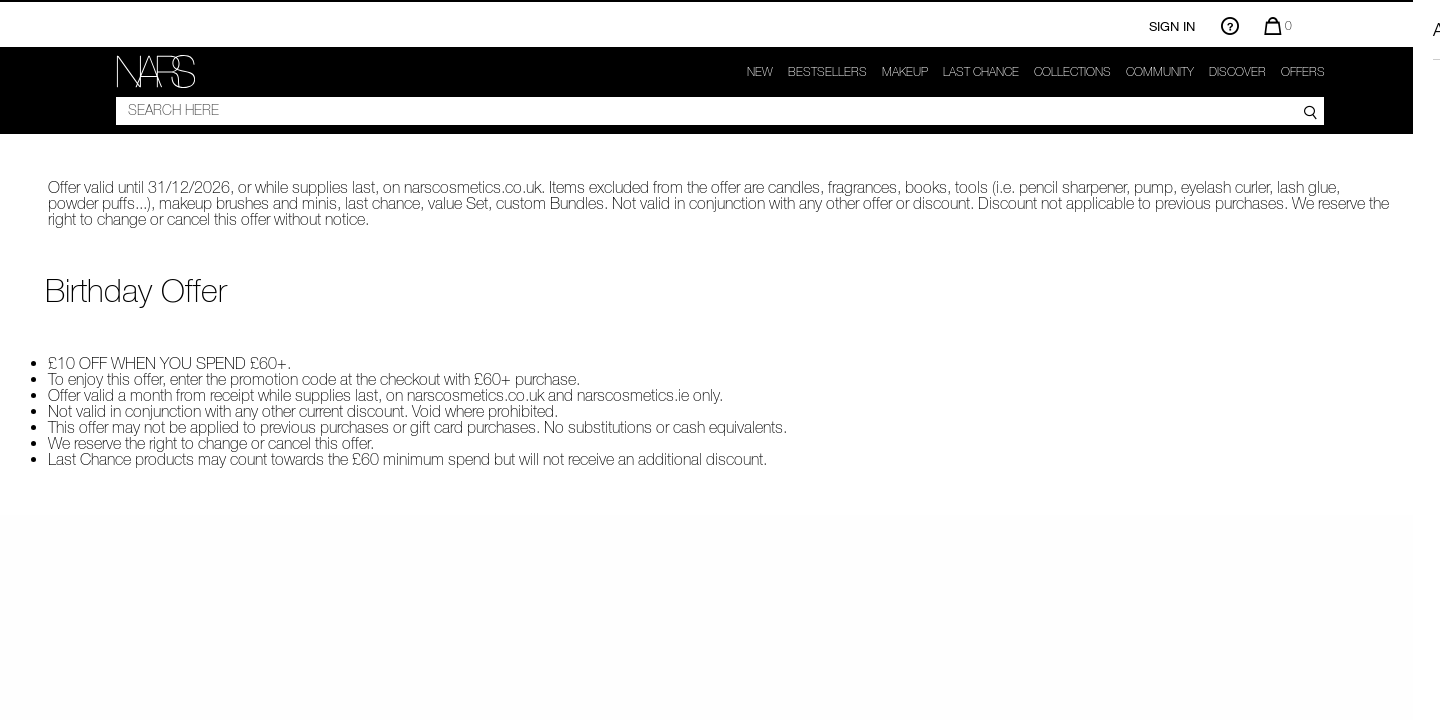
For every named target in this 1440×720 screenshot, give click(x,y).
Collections (1072, 72)
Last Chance (981, 72)
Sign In (1172, 26)
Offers (1303, 72)
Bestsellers (827, 72)
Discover (1237, 72)
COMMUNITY (1160, 72)
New (760, 72)
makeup (905, 72)
